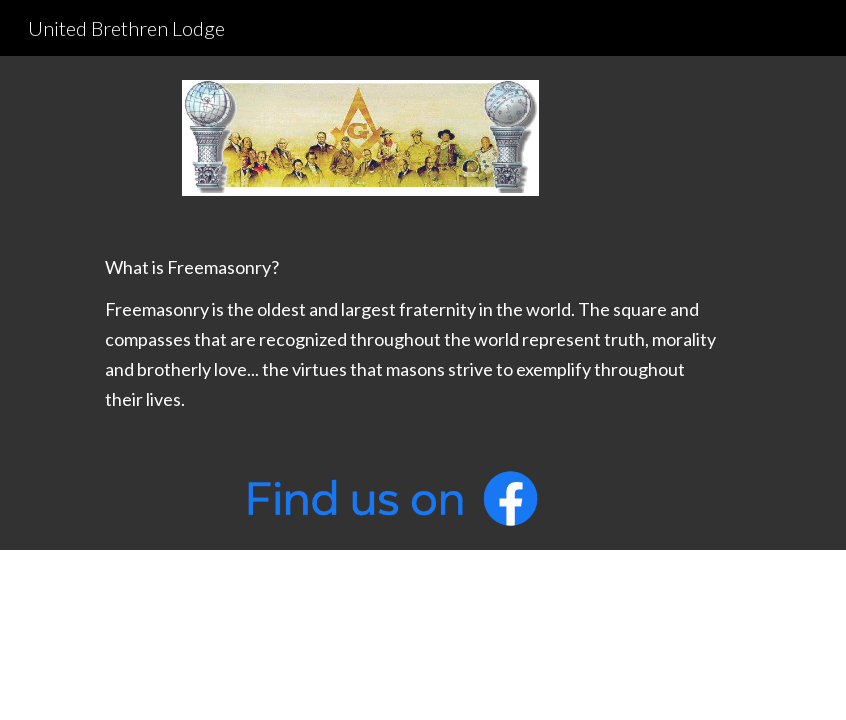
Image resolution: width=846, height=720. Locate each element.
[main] (391, 333)
